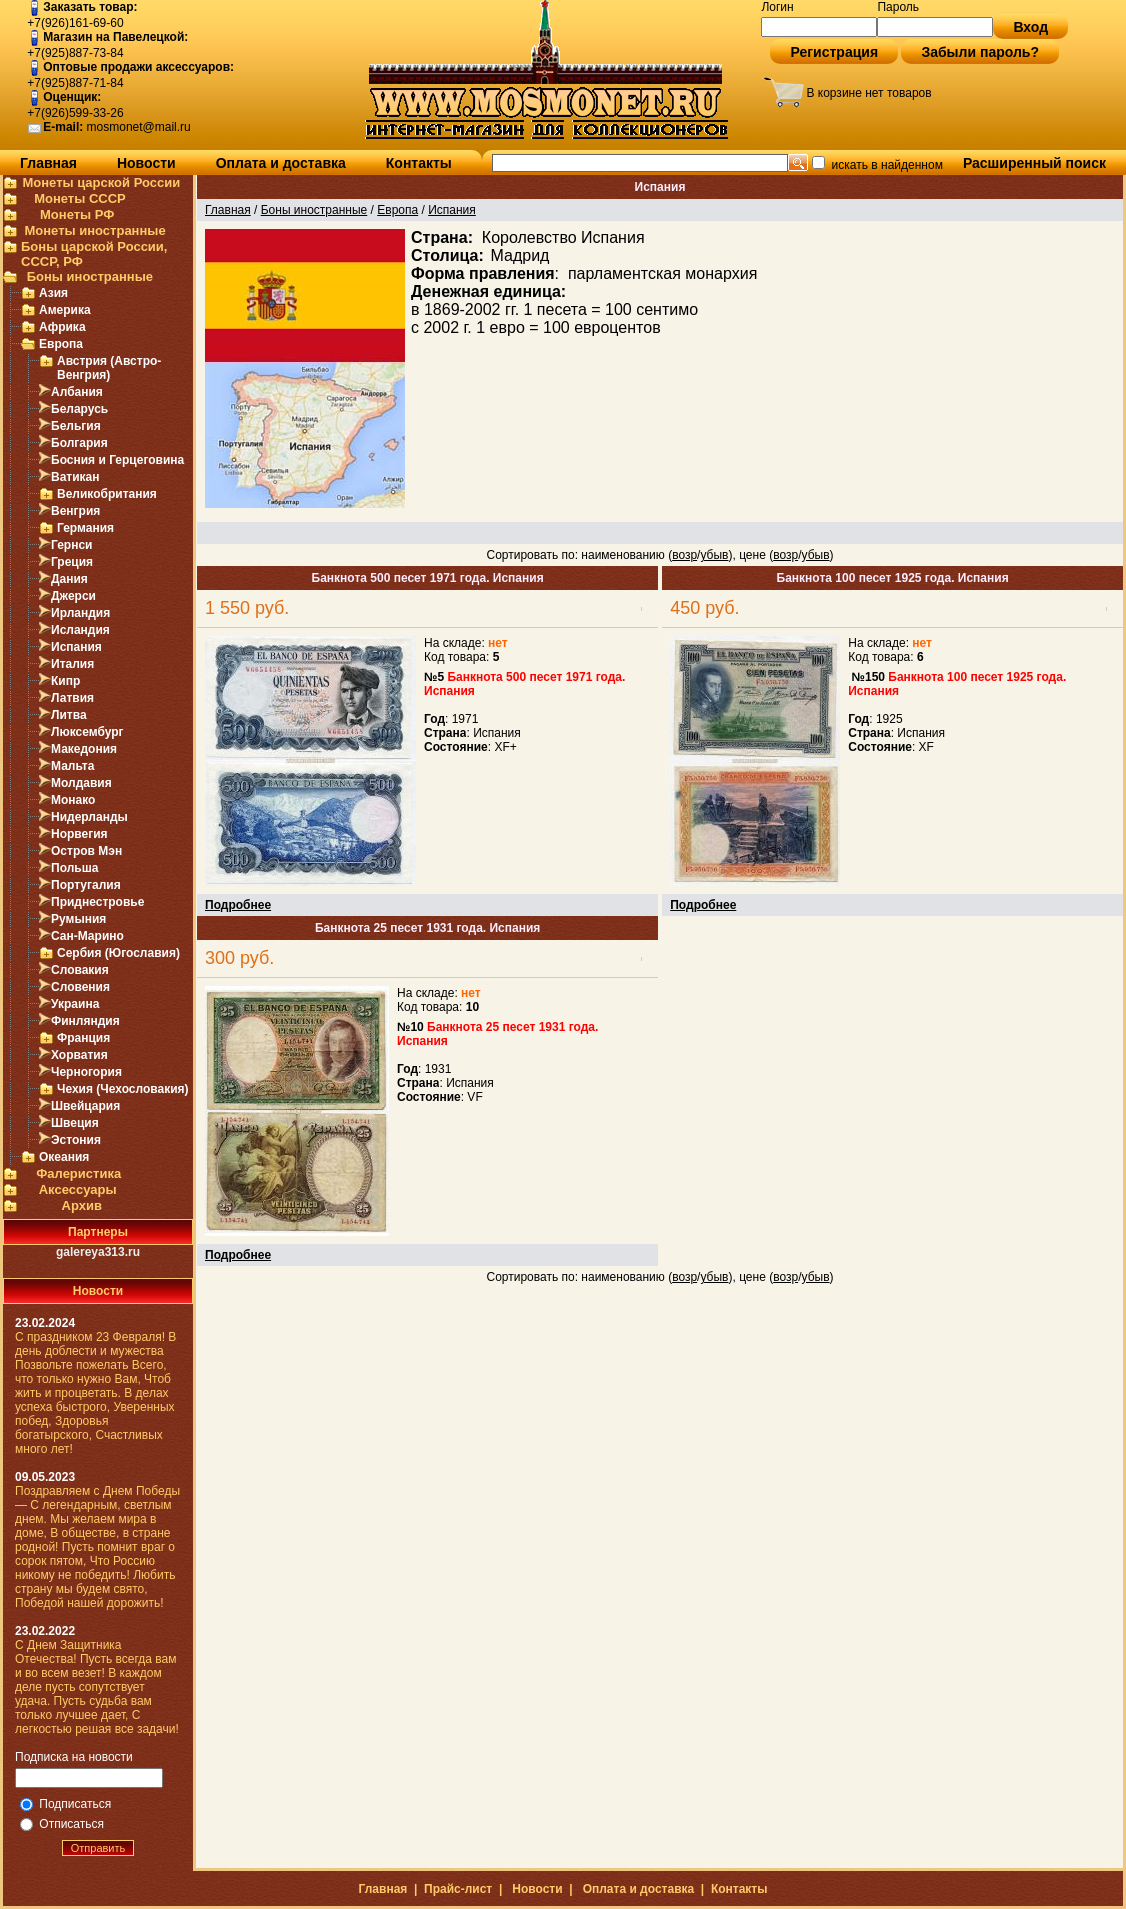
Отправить (98, 1848)
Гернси (72, 545)
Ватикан (75, 477)
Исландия (80, 630)
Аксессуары (78, 1189)
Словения (80, 987)
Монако (73, 800)
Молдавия (81, 783)
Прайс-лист (458, 1889)
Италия (72, 664)
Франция (83, 1038)
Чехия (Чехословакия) (123, 1089)
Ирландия (80, 613)
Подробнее (238, 905)
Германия (85, 528)
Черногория (86, 1072)
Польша (74, 868)
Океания (64, 1157)
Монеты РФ (77, 214)
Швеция (75, 1123)
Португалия (86, 885)
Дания (69, 579)
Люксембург (87, 732)
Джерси (73, 596)
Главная (48, 163)
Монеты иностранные (94, 230)
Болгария (79, 443)
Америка (65, 310)
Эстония (76, 1140)
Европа (61, 344)
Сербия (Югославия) (118, 953)
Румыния (78, 919)
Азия (53, 293)
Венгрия (75, 511)
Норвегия (79, 834)
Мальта (72, 766)
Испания (76, 647)
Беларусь (79, 409)
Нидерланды (89, 817)
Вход (1030, 27)
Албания (77, 392)
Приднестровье (97, 902)
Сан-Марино (87, 936)
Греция (72, 562)
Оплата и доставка (281, 163)
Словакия (80, 970)
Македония (84, 749)
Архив (82, 1205)
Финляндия (85, 1021)
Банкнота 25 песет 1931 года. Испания (427, 928)
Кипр (65, 681)
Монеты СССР (80, 198)
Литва (69, 715)
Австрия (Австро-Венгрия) (109, 368)
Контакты (419, 163)
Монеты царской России (101, 182)
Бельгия (76, 426)
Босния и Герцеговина (117, 460)
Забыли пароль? (980, 52)
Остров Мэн (86, 851)
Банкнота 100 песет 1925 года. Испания (893, 578)
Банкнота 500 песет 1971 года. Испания (428, 578)
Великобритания (107, 494)
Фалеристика (78, 1173)
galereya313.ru (98, 1252)
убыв (714, 555)
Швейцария (85, 1106)
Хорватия (79, 1055)
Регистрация (834, 52)
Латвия (72, 698)
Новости (146, 163)
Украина (75, 1004)
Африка (62, 327)
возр (684, 555)
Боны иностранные (90, 276)
